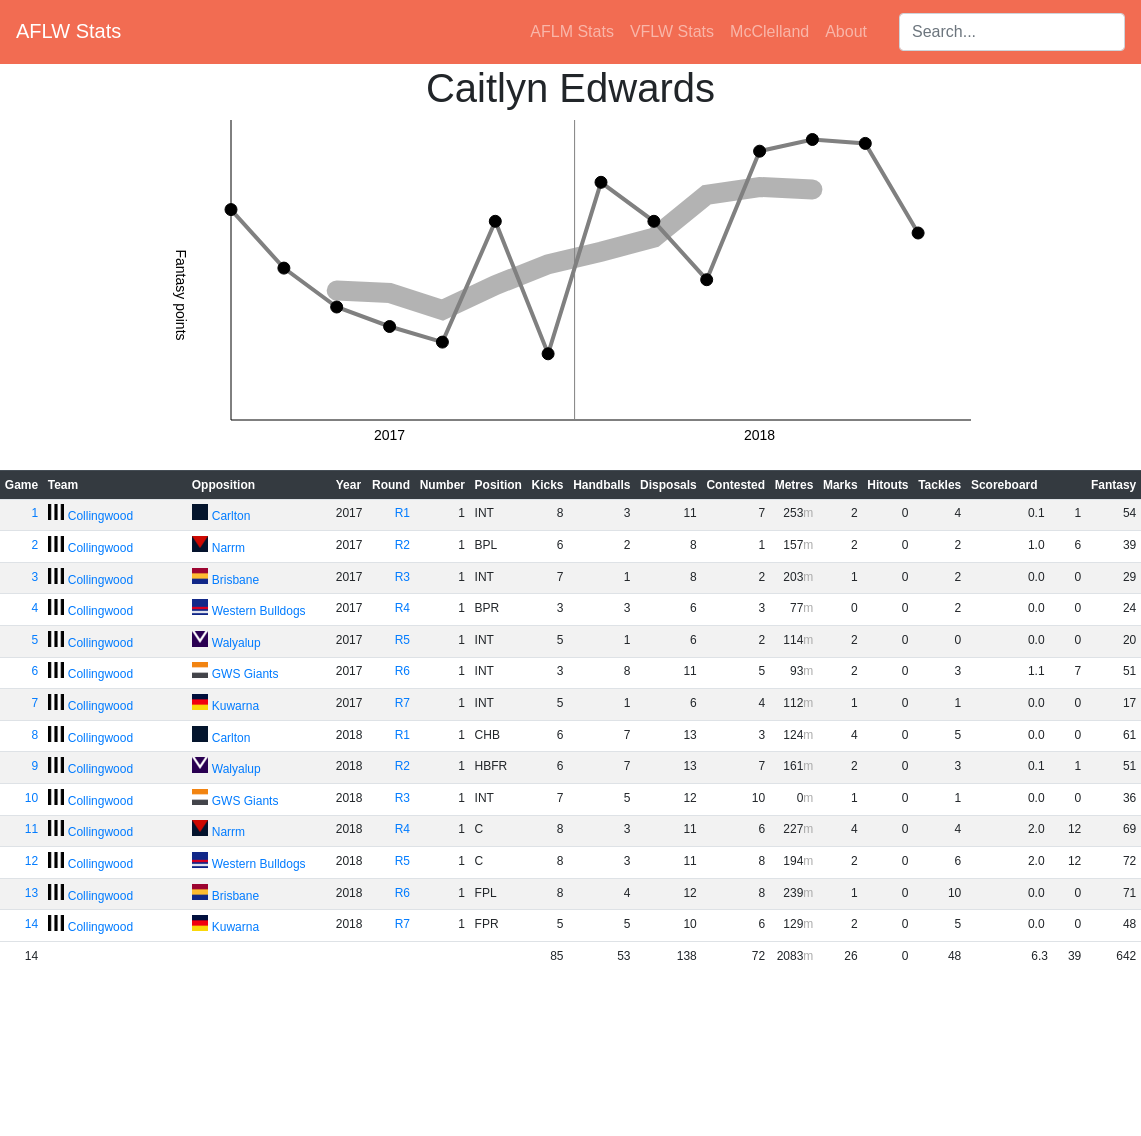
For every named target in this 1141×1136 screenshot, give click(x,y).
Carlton (231, 516)
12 (31, 861)
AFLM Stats (572, 31)
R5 (402, 640)
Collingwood (100, 516)
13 (31, 893)
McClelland (769, 31)
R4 (402, 608)
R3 (402, 577)
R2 (402, 545)
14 (31, 924)
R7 (402, 703)
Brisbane (235, 580)
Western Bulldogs (259, 611)
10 (31, 798)
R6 (402, 671)
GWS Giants (245, 674)
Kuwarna (235, 706)
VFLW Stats (672, 31)
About (846, 31)
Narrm (228, 548)
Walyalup (236, 643)
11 (31, 829)
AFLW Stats (68, 31)
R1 (402, 513)
